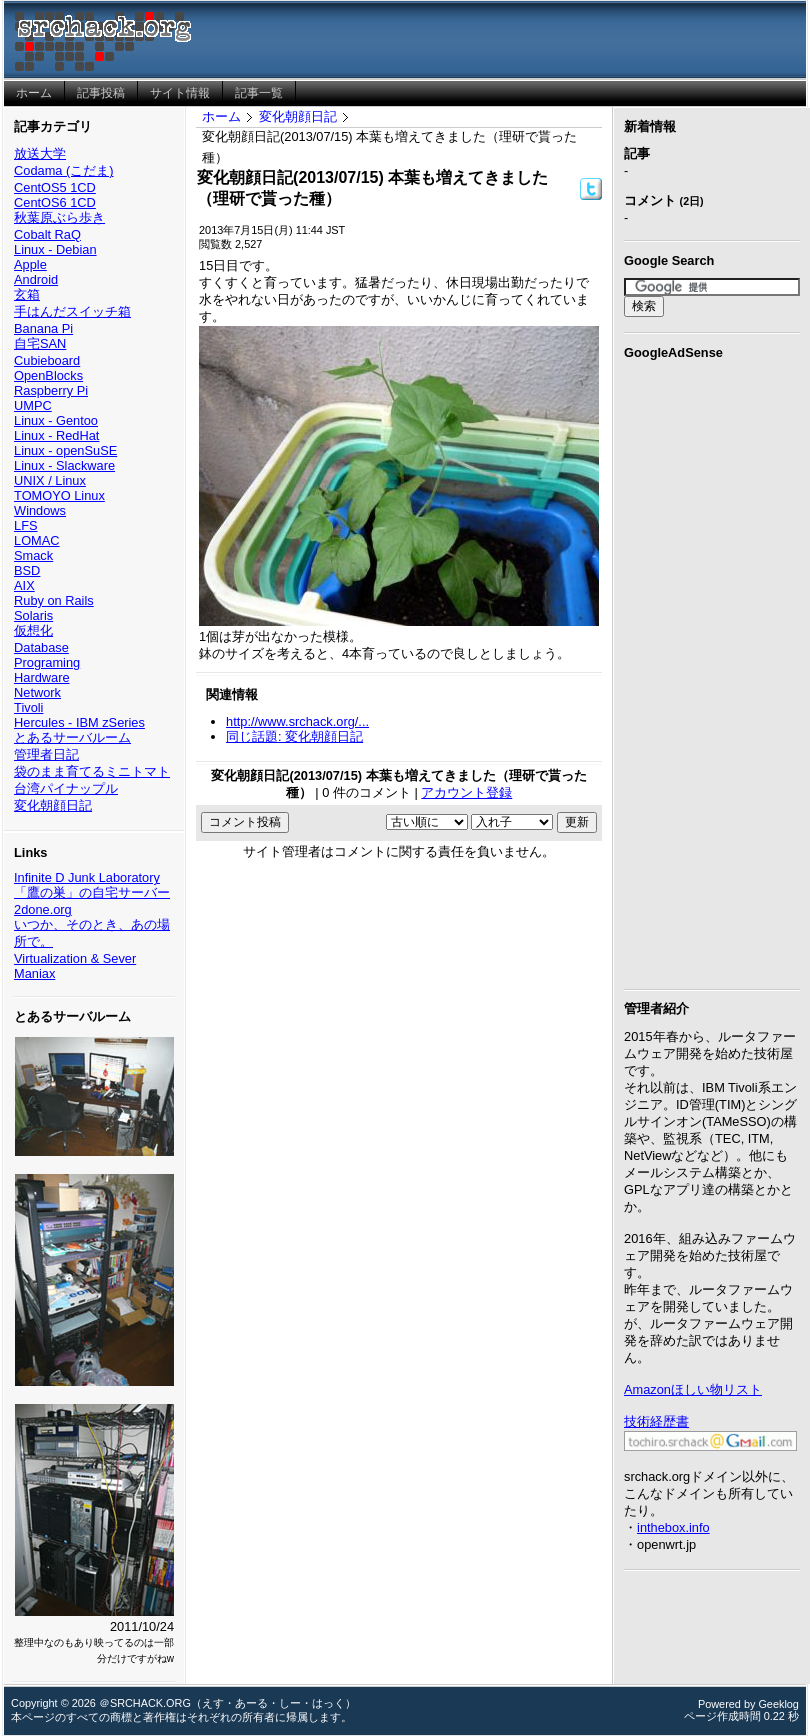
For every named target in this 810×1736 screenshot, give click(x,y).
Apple (30, 264)
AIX (24, 585)
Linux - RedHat (56, 435)
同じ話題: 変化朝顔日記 (294, 736)
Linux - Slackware (64, 465)
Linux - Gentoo (56, 420)
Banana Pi (43, 328)
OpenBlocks (48, 375)
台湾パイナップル (66, 788)
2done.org (43, 909)
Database (41, 647)
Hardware (41, 677)
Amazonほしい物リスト (693, 1389)
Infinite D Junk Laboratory (87, 877)
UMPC (33, 405)
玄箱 (27, 294)
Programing (47, 662)
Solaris (33, 615)
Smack (33, 555)
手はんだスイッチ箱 (72, 311)
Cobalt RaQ (47, 234)
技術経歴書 (656, 1421)
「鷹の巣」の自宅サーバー (92, 892)
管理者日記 (46, 754)
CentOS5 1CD (55, 187)
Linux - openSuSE (65, 450)
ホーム (221, 116)
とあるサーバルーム (72, 737)
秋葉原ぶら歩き (59, 217)
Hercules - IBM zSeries (79, 722)
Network (37, 692)
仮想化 (33, 630)
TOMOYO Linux (59, 495)
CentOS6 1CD (55, 202)
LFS (25, 525)
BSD (27, 570)
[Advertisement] (712, 671)
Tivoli (28, 707)
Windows (40, 510)
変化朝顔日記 (53, 805)
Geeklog (778, 1704)
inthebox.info (673, 1527)
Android (36, 279)
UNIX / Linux (50, 480)
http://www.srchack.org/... (297, 721)
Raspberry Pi (51, 390)
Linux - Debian (55, 249)
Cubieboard (47, 360)
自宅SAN (40, 343)
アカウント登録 (466, 792)
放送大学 (40, 153)
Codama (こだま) (63, 170)
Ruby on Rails (54, 600)
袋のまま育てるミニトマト (92, 771)
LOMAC (37, 540)
